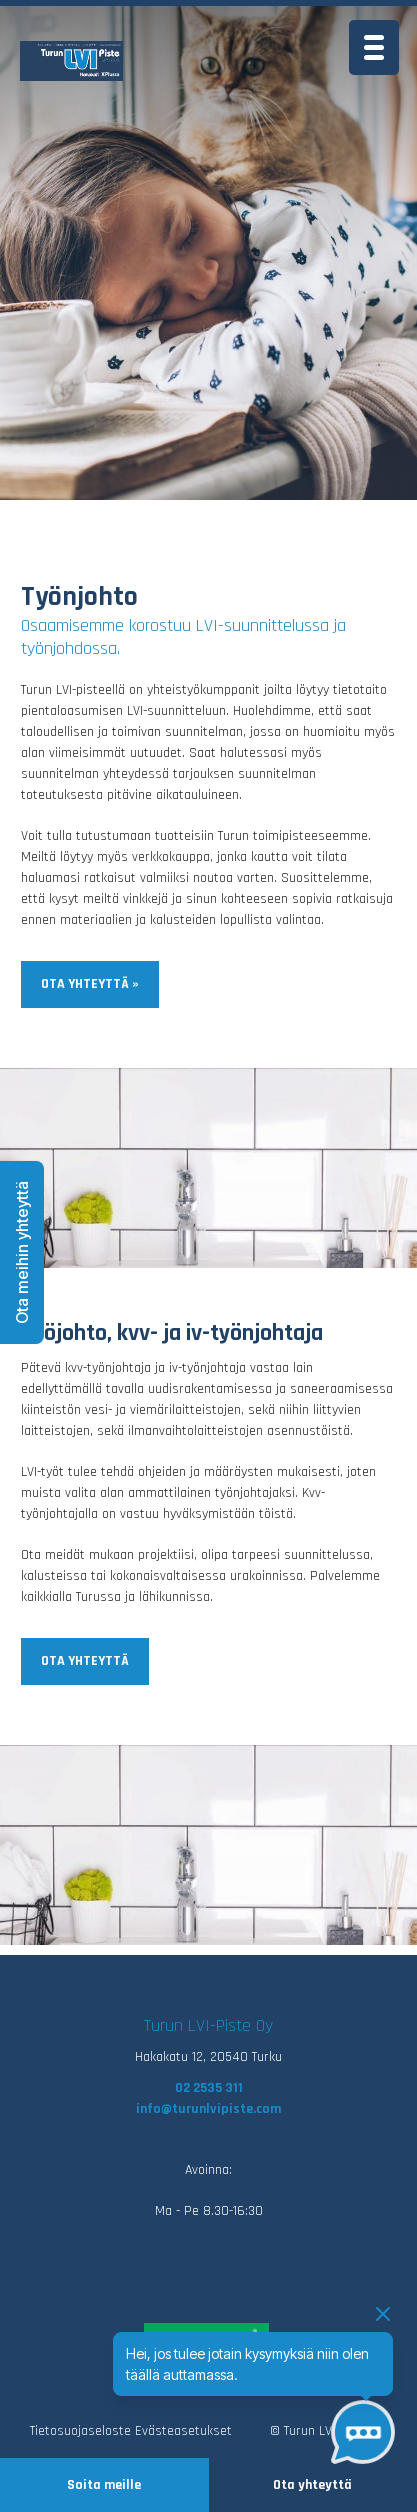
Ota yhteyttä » (90, 984)
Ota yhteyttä (312, 2485)
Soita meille (104, 2485)
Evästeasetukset (183, 2431)
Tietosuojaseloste (80, 2431)
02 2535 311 (209, 2088)
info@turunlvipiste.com (208, 2109)
